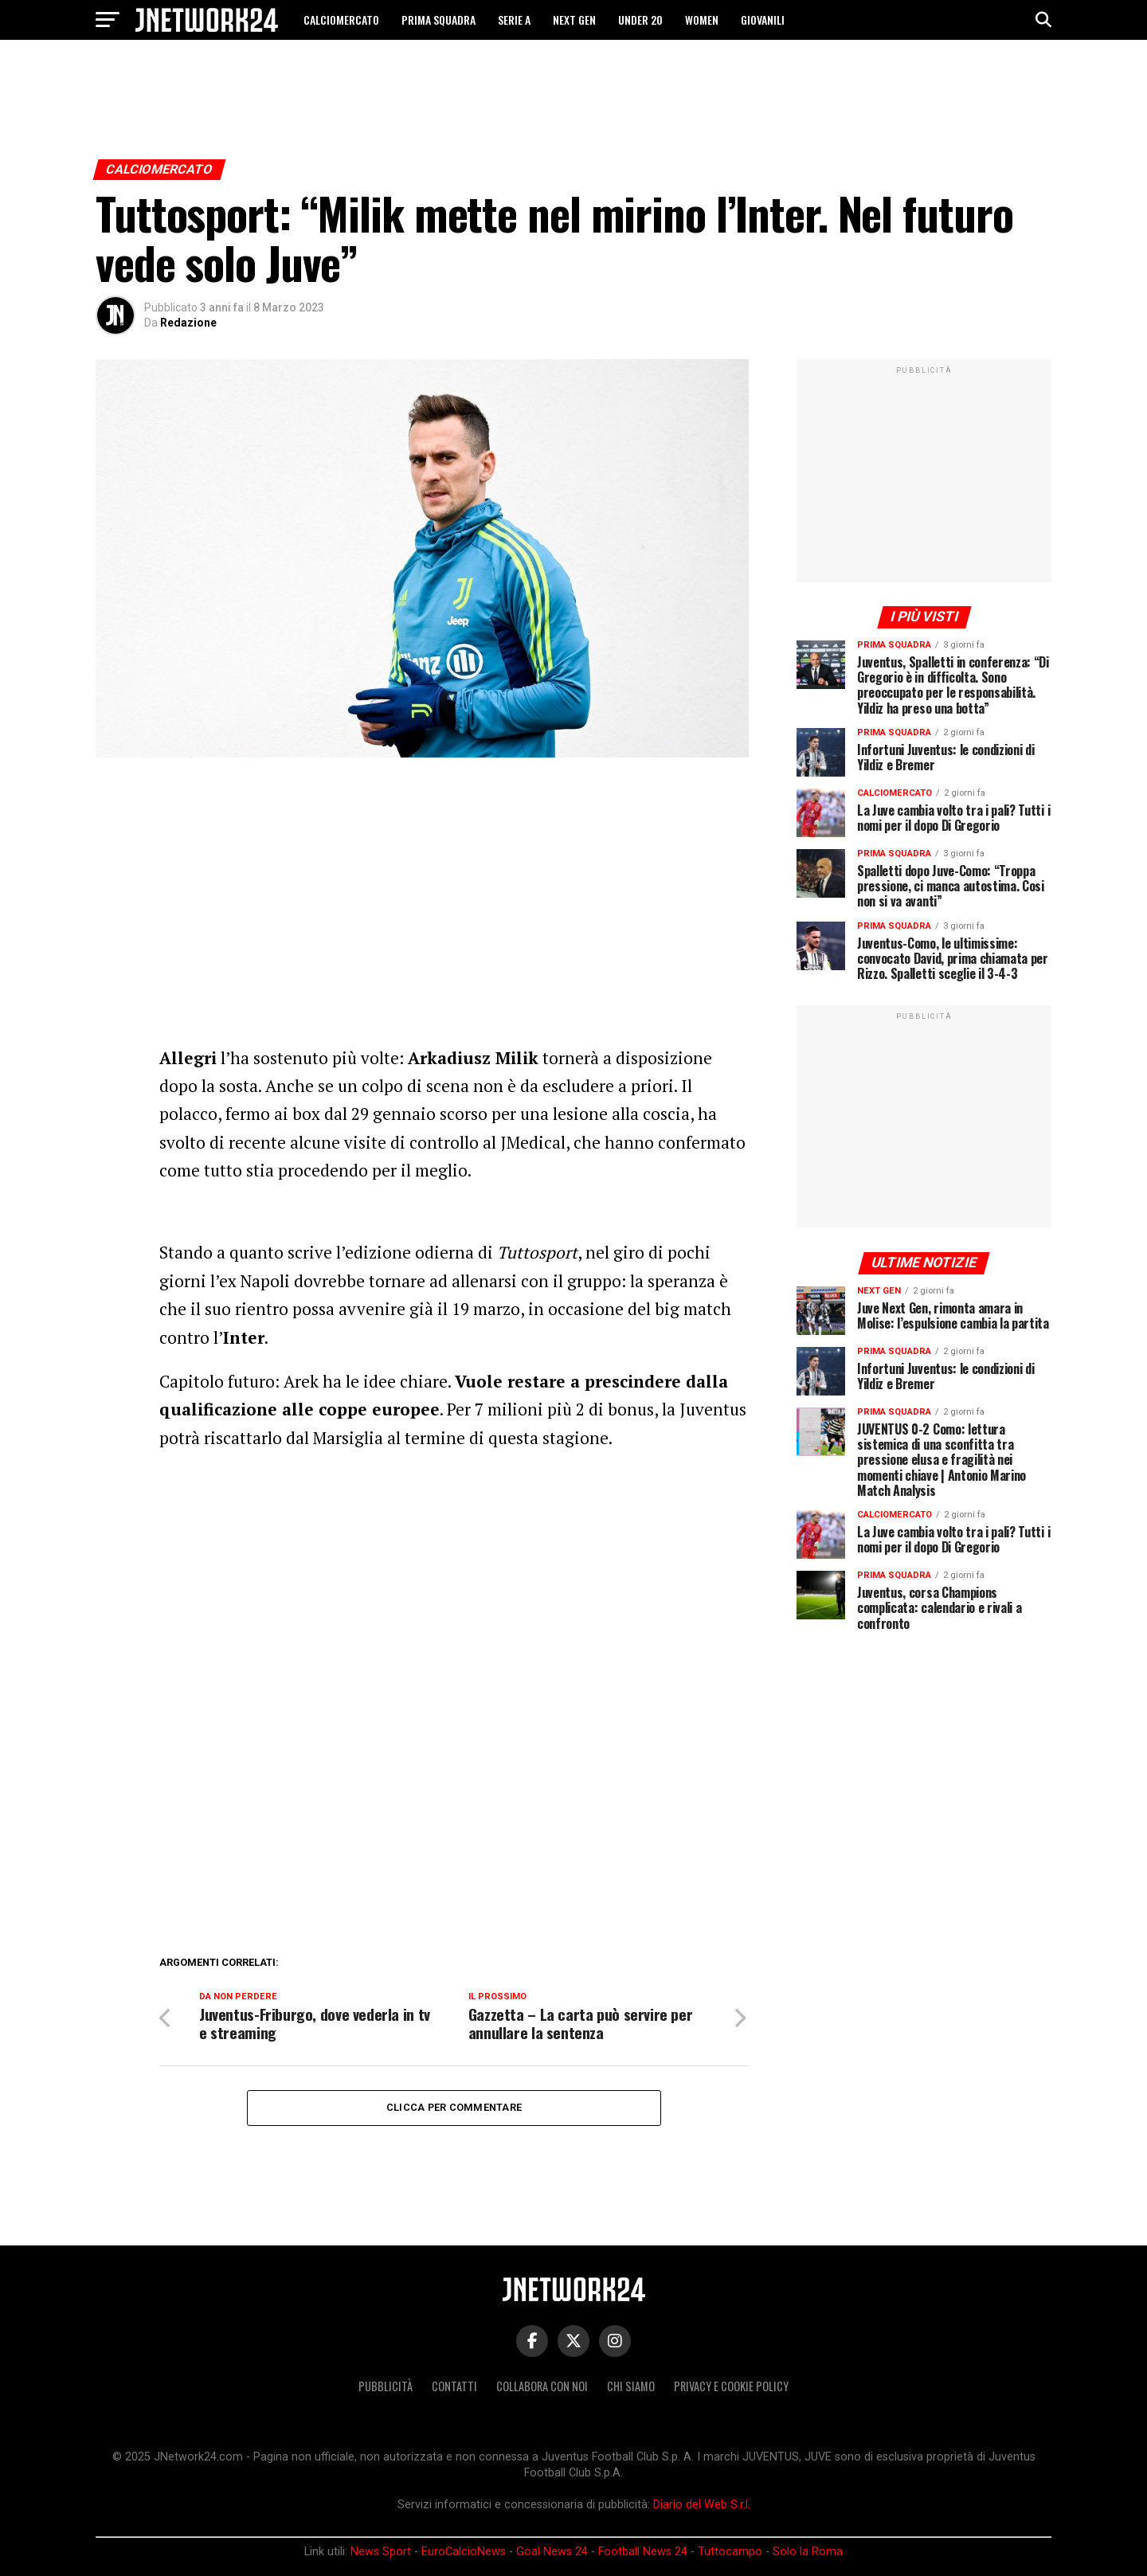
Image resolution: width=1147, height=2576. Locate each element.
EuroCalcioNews (463, 2551)
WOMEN (701, 19)
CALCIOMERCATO (341, 19)
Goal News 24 (552, 2551)
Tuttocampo (730, 2551)
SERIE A (514, 19)
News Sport (380, 2551)
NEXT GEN (574, 19)
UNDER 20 (640, 19)
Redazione (188, 322)
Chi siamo (631, 2386)
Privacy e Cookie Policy (731, 2386)
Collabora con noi (542, 2386)
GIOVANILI (763, 19)
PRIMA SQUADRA (438, 19)
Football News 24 (642, 2551)
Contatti (454, 2386)
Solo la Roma (808, 2551)
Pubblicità (385, 2386)
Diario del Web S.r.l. (701, 2504)
